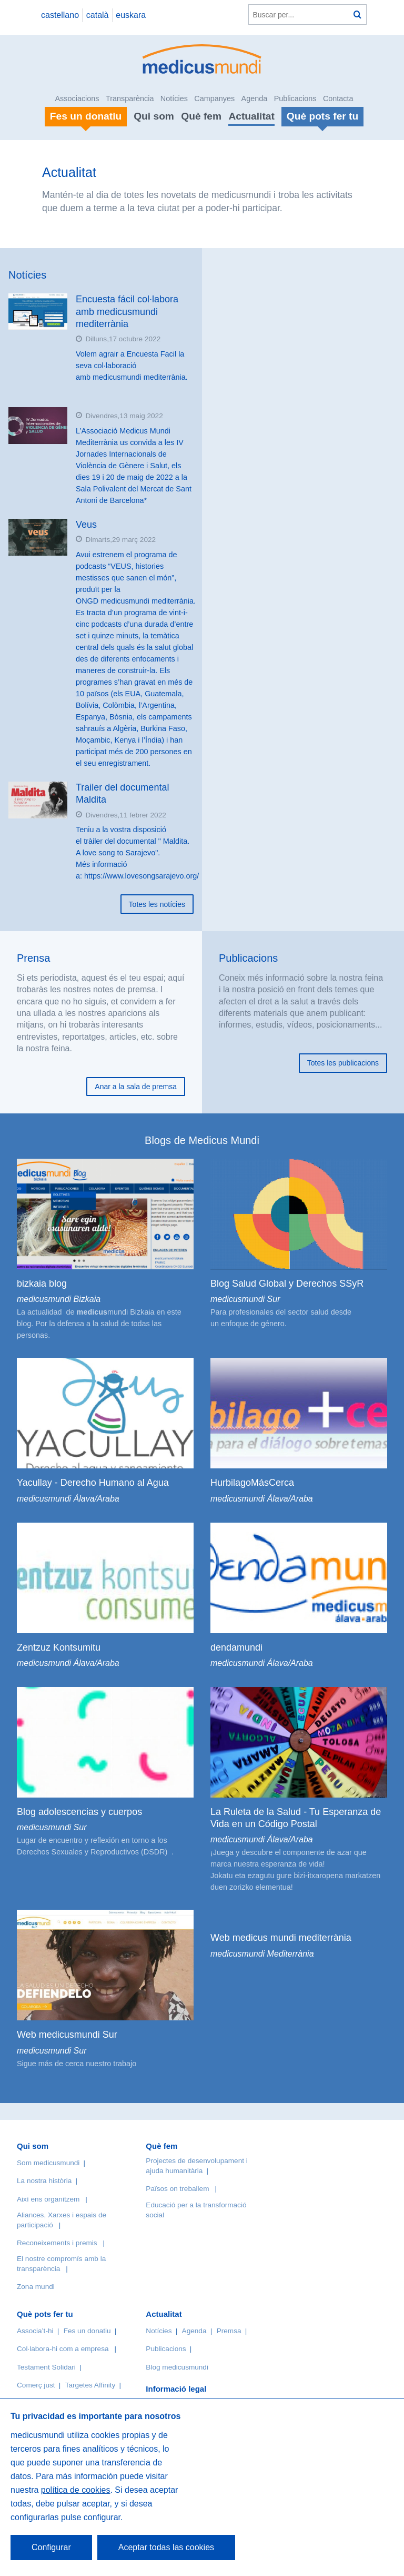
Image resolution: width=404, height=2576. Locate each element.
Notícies (174, 98)
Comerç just (36, 2385)
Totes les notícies (157, 904)
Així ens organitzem (48, 2199)
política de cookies (75, 2489)
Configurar (51, 2547)
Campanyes (214, 98)
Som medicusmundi (48, 2163)
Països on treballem (178, 2189)
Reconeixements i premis (57, 2243)
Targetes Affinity (90, 2385)
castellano (60, 15)
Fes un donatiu (87, 2331)
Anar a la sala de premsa (136, 1086)
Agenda (254, 98)
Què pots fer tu (45, 2313)
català (97, 15)
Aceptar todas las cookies (166, 2547)
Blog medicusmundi (177, 2367)
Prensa (33, 958)
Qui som (154, 116)
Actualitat (251, 116)
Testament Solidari (46, 2367)
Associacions (77, 98)
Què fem (201, 116)
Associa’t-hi (35, 2331)
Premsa (229, 2331)
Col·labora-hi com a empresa (63, 2349)
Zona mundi (36, 2287)
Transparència (130, 98)
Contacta (338, 98)
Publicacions (295, 98)
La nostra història (44, 2181)
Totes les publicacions (343, 1063)
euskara (131, 15)
